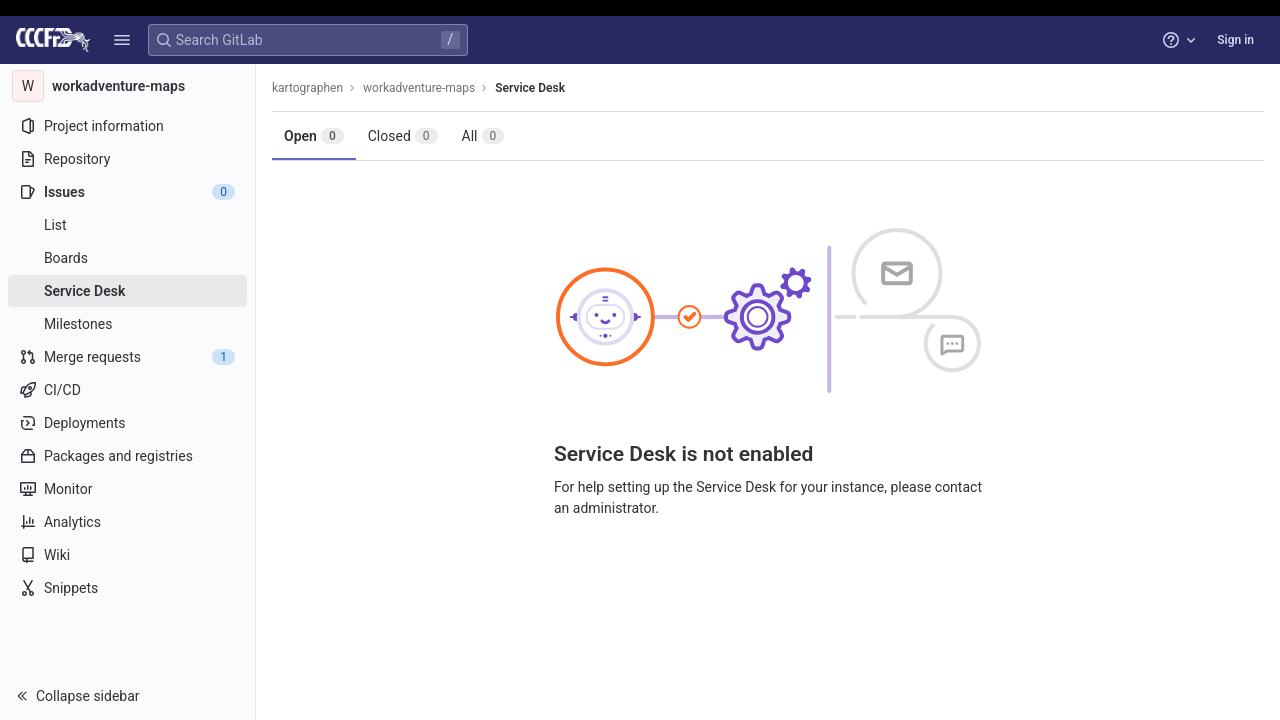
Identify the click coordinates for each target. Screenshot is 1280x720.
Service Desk (530, 88)
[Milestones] (127, 324)
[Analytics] (127, 522)
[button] (122, 40)
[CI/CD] (127, 390)
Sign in (1235, 40)
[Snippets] (127, 588)
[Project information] (127, 126)
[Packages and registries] (127, 456)
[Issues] (127, 192)
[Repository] (127, 159)
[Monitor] (127, 489)
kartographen (307, 88)
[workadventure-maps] (128, 86)
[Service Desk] (127, 291)
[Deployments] (127, 423)
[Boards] (127, 258)
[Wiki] (127, 555)
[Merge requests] (127, 357)
